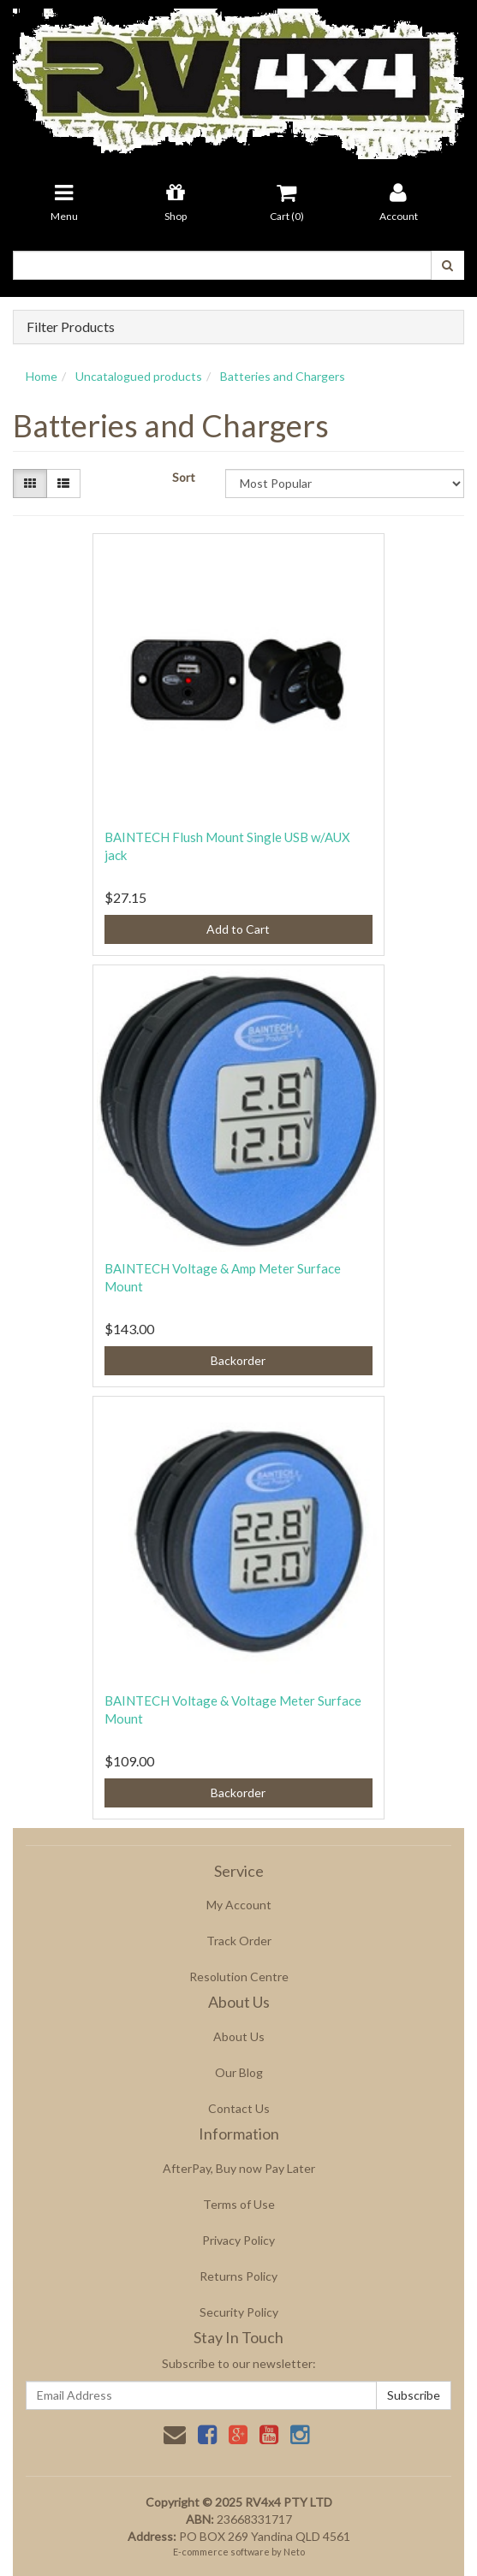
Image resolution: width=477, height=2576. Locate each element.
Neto (294, 2551)
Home (41, 376)
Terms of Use (239, 2204)
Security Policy (239, 2312)
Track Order (238, 1940)
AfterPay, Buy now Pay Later (239, 2168)
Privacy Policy (238, 2240)
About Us (239, 2036)
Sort (183, 477)
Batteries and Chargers (282, 376)
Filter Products (71, 327)
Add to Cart (238, 929)
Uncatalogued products (138, 376)
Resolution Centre (239, 1976)
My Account (238, 1904)
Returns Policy (238, 2276)
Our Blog (239, 2072)
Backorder (238, 1360)
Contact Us (239, 2108)
